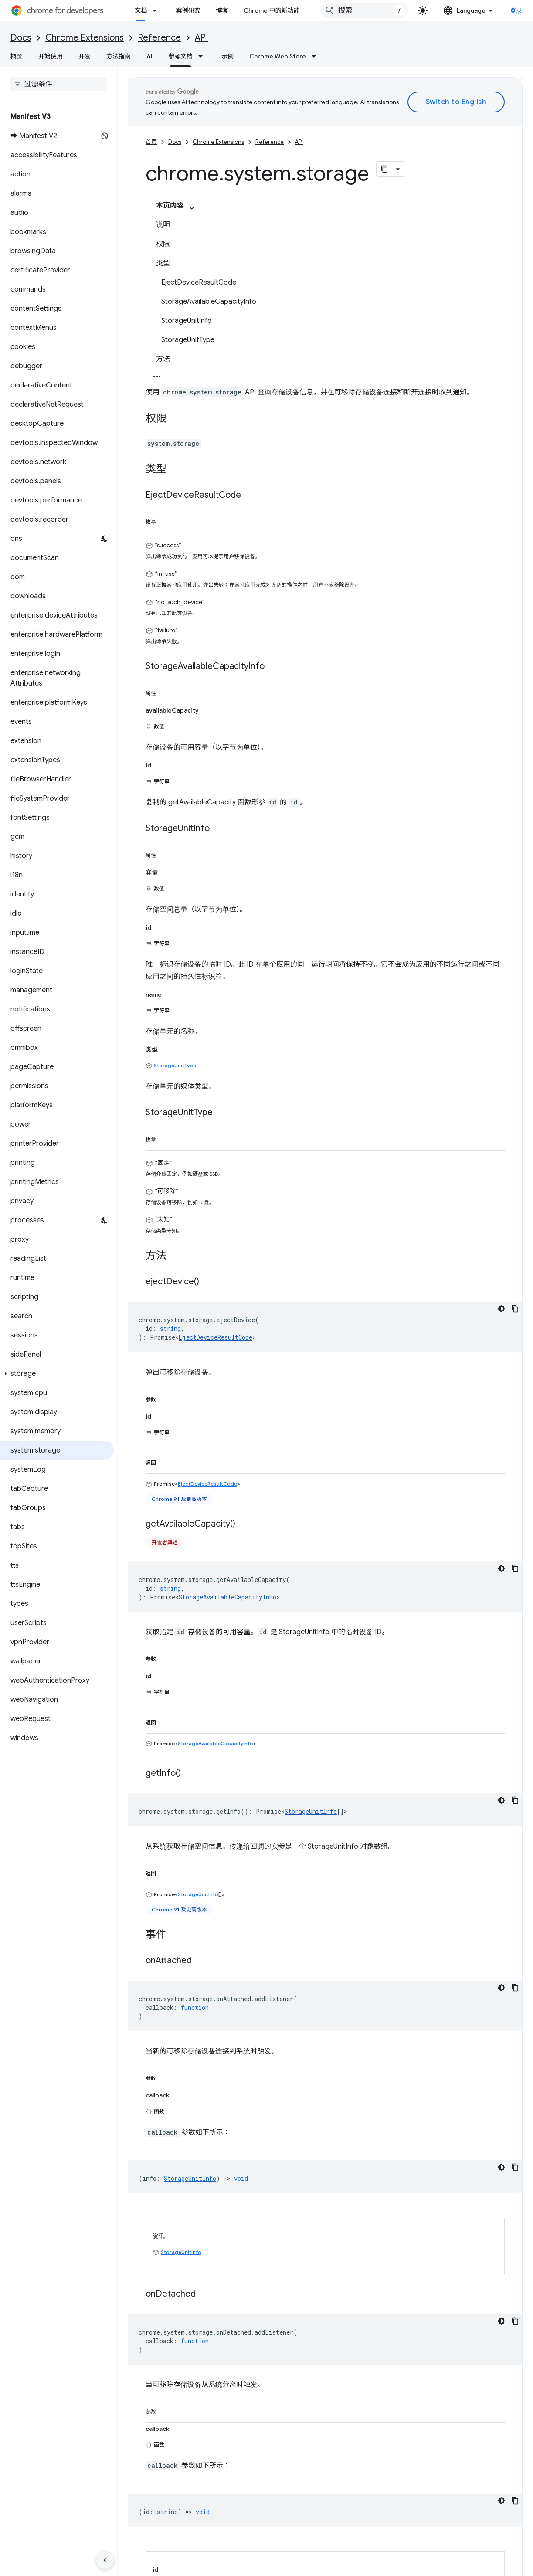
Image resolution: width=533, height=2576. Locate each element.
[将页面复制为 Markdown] (384, 158)
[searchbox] (58, 84)
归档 (269, 2514)
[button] (57, 1373)
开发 (84, 56)
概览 (16, 56)
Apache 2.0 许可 (399, 2404)
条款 (134, 2563)
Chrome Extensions (84, 37)
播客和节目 (278, 2528)
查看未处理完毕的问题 (158, 2500)
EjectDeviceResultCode (215, 1122)
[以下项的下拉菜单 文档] (157, 10)
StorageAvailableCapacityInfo (227, 1375)
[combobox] (384, 10)
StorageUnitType (175, 853)
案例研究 (188, 10)
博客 (222, 10)
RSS (403, 2528)
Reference (159, 37)
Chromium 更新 (284, 2486)
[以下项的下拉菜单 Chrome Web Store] (316, 56)
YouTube (409, 2500)
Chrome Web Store (277, 56)
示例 (227, 56)
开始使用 (50, 56)
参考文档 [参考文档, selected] (180, 56)
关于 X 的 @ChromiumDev (434, 2486)
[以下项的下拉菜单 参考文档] (203, 56)
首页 (151, 131)
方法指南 (118, 56)
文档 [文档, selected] (141, 10)
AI (149, 56)
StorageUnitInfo (311, 1582)
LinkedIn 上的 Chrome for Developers (449, 2514)
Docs (20, 37)
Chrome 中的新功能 (271, 10)
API (201, 37)
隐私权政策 (163, 2563)
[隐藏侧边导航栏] (105, 2560)
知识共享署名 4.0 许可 (263, 2404)
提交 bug (140, 2486)
